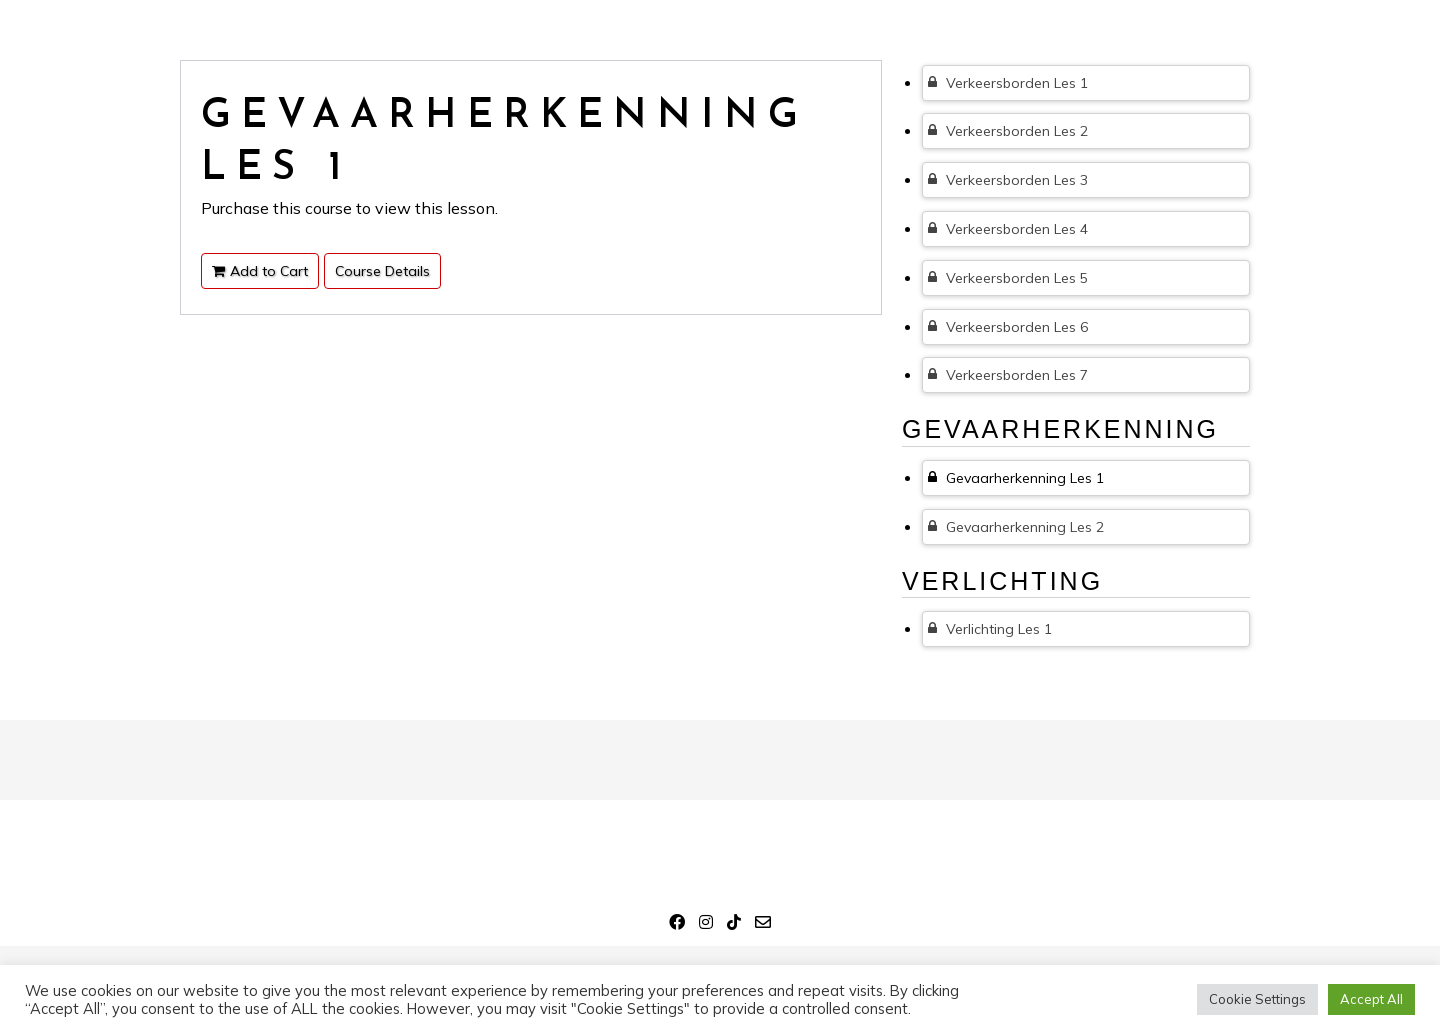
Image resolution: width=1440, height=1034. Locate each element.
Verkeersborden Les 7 (1008, 375)
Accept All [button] (1371, 999)
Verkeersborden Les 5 (1008, 278)
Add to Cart (260, 271)
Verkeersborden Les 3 (1008, 180)
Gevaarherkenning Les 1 (1016, 478)
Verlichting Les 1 (990, 629)
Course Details (382, 271)
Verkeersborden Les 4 (1008, 229)
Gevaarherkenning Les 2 (1016, 527)
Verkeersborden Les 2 (1008, 131)
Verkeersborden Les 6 (1008, 327)
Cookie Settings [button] (1257, 999)
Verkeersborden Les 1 (1008, 83)
